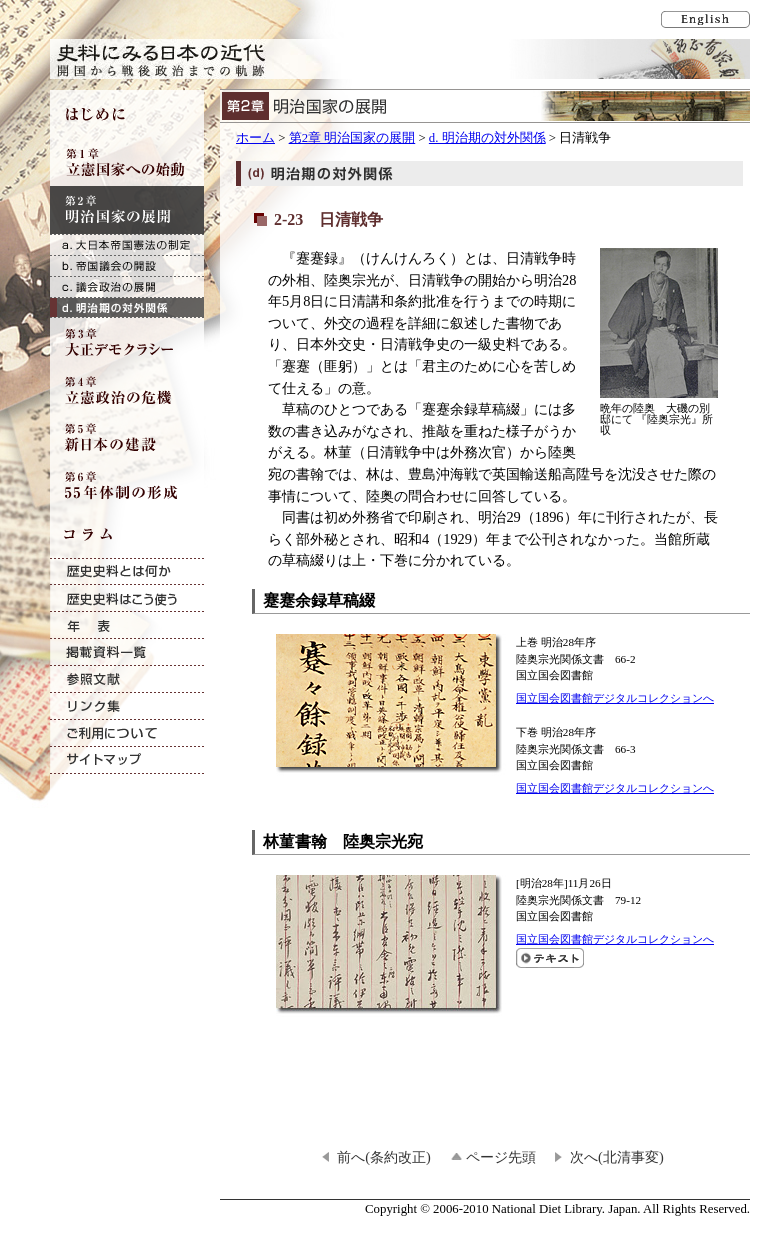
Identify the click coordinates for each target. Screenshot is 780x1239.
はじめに (127, 114)
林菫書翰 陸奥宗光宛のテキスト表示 (550, 958)
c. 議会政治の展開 (127, 286)
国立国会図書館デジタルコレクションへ (615, 698)
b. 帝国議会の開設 (127, 265)
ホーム (255, 138)
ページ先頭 (501, 1157)
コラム (127, 534)
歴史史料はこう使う (127, 598)
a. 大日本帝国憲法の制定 (127, 244)
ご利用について (127, 733)
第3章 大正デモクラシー (127, 342)
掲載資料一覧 (127, 652)
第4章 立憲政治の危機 (127, 390)
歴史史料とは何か (127, 571)
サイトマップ (127, 760)
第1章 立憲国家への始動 (127, 162)
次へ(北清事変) (617, 1157)
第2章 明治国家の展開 (352, 138)
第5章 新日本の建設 (127, 438)
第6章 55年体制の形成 (127, 486)
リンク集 (127, 706)
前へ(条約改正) (384, 1157)
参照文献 (127, 679)
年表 (127, 625)
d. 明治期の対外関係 (487, 138)
